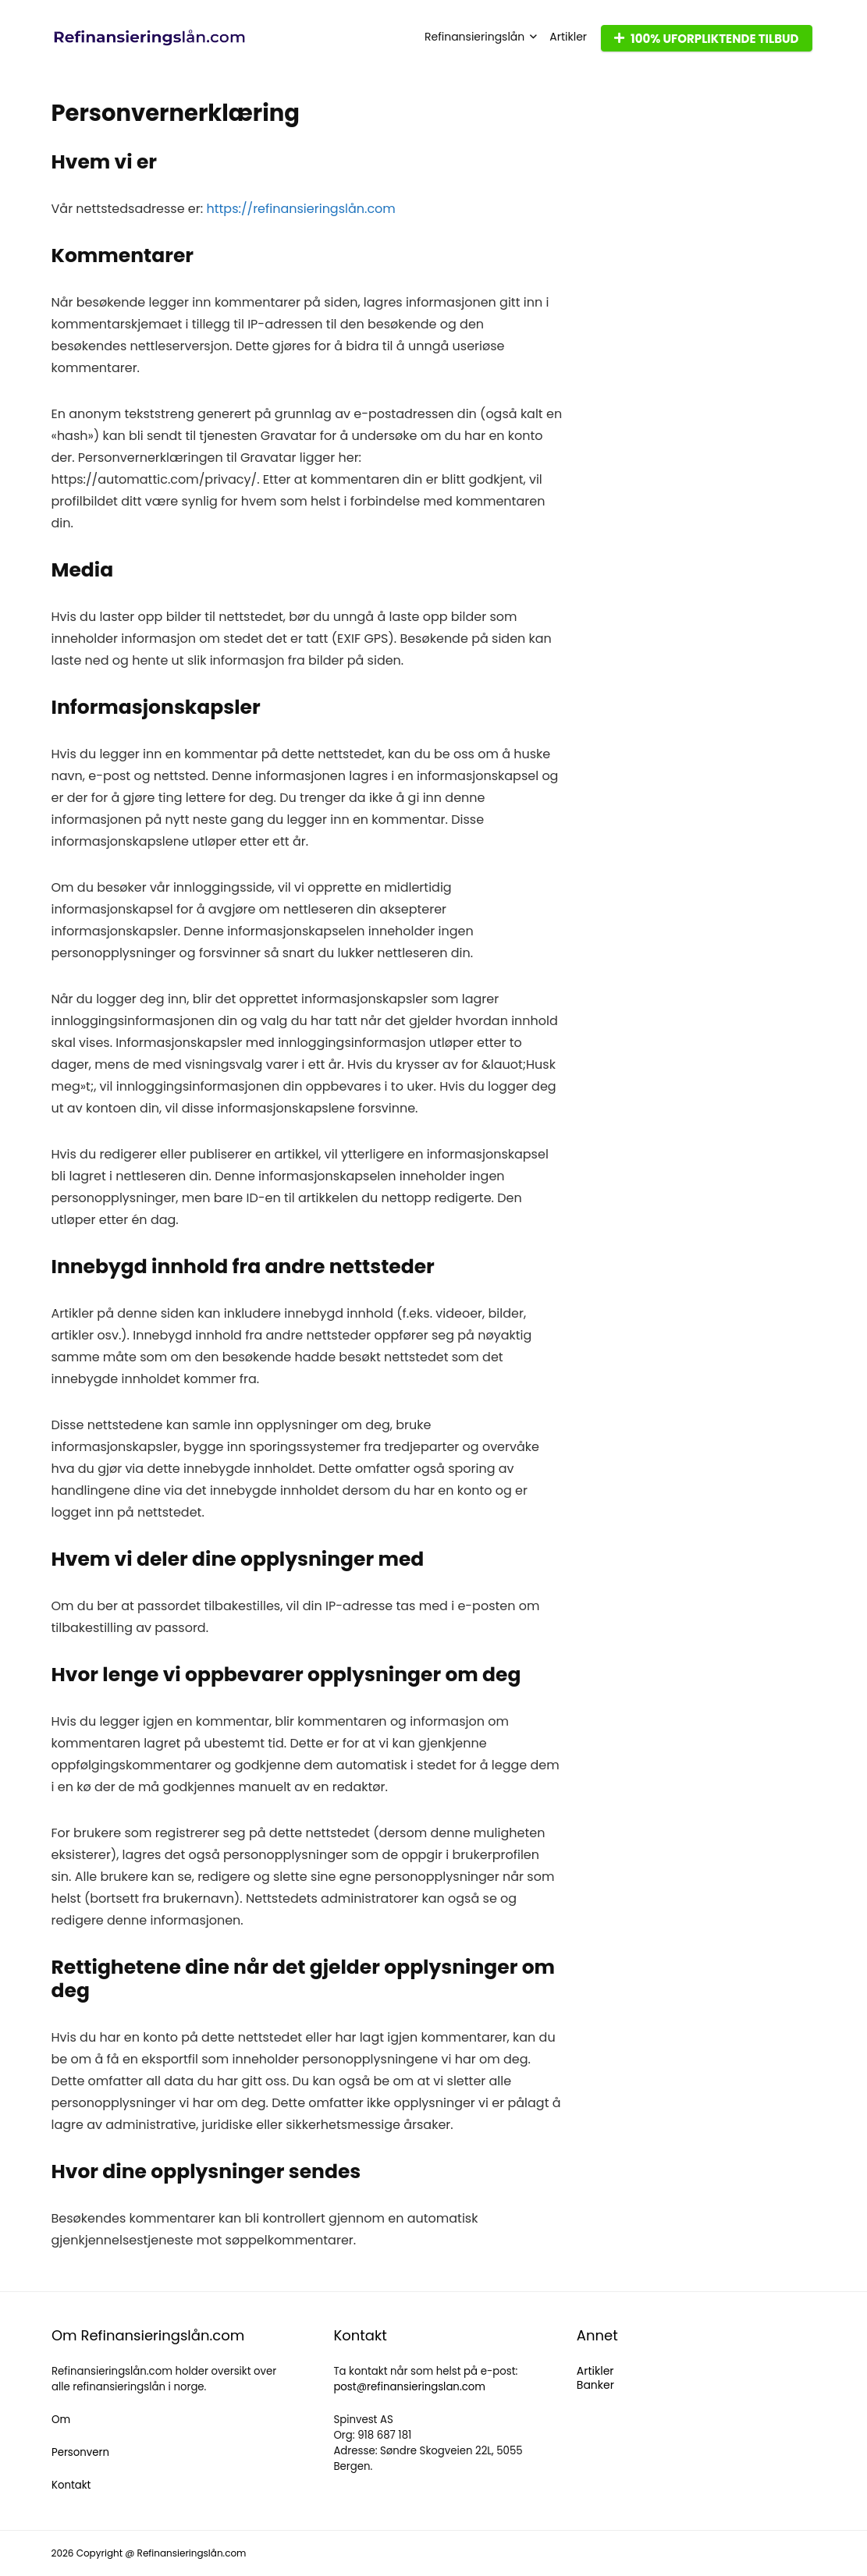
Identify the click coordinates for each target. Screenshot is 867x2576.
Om (61, 2419)
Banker (595, 2385)
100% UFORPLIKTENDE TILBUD (706, 38)
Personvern (80, 2452)
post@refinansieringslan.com (409, 2386)
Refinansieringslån (474, 36)
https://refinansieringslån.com (300, 209)
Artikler (568, 36)
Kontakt (71, 2485)
